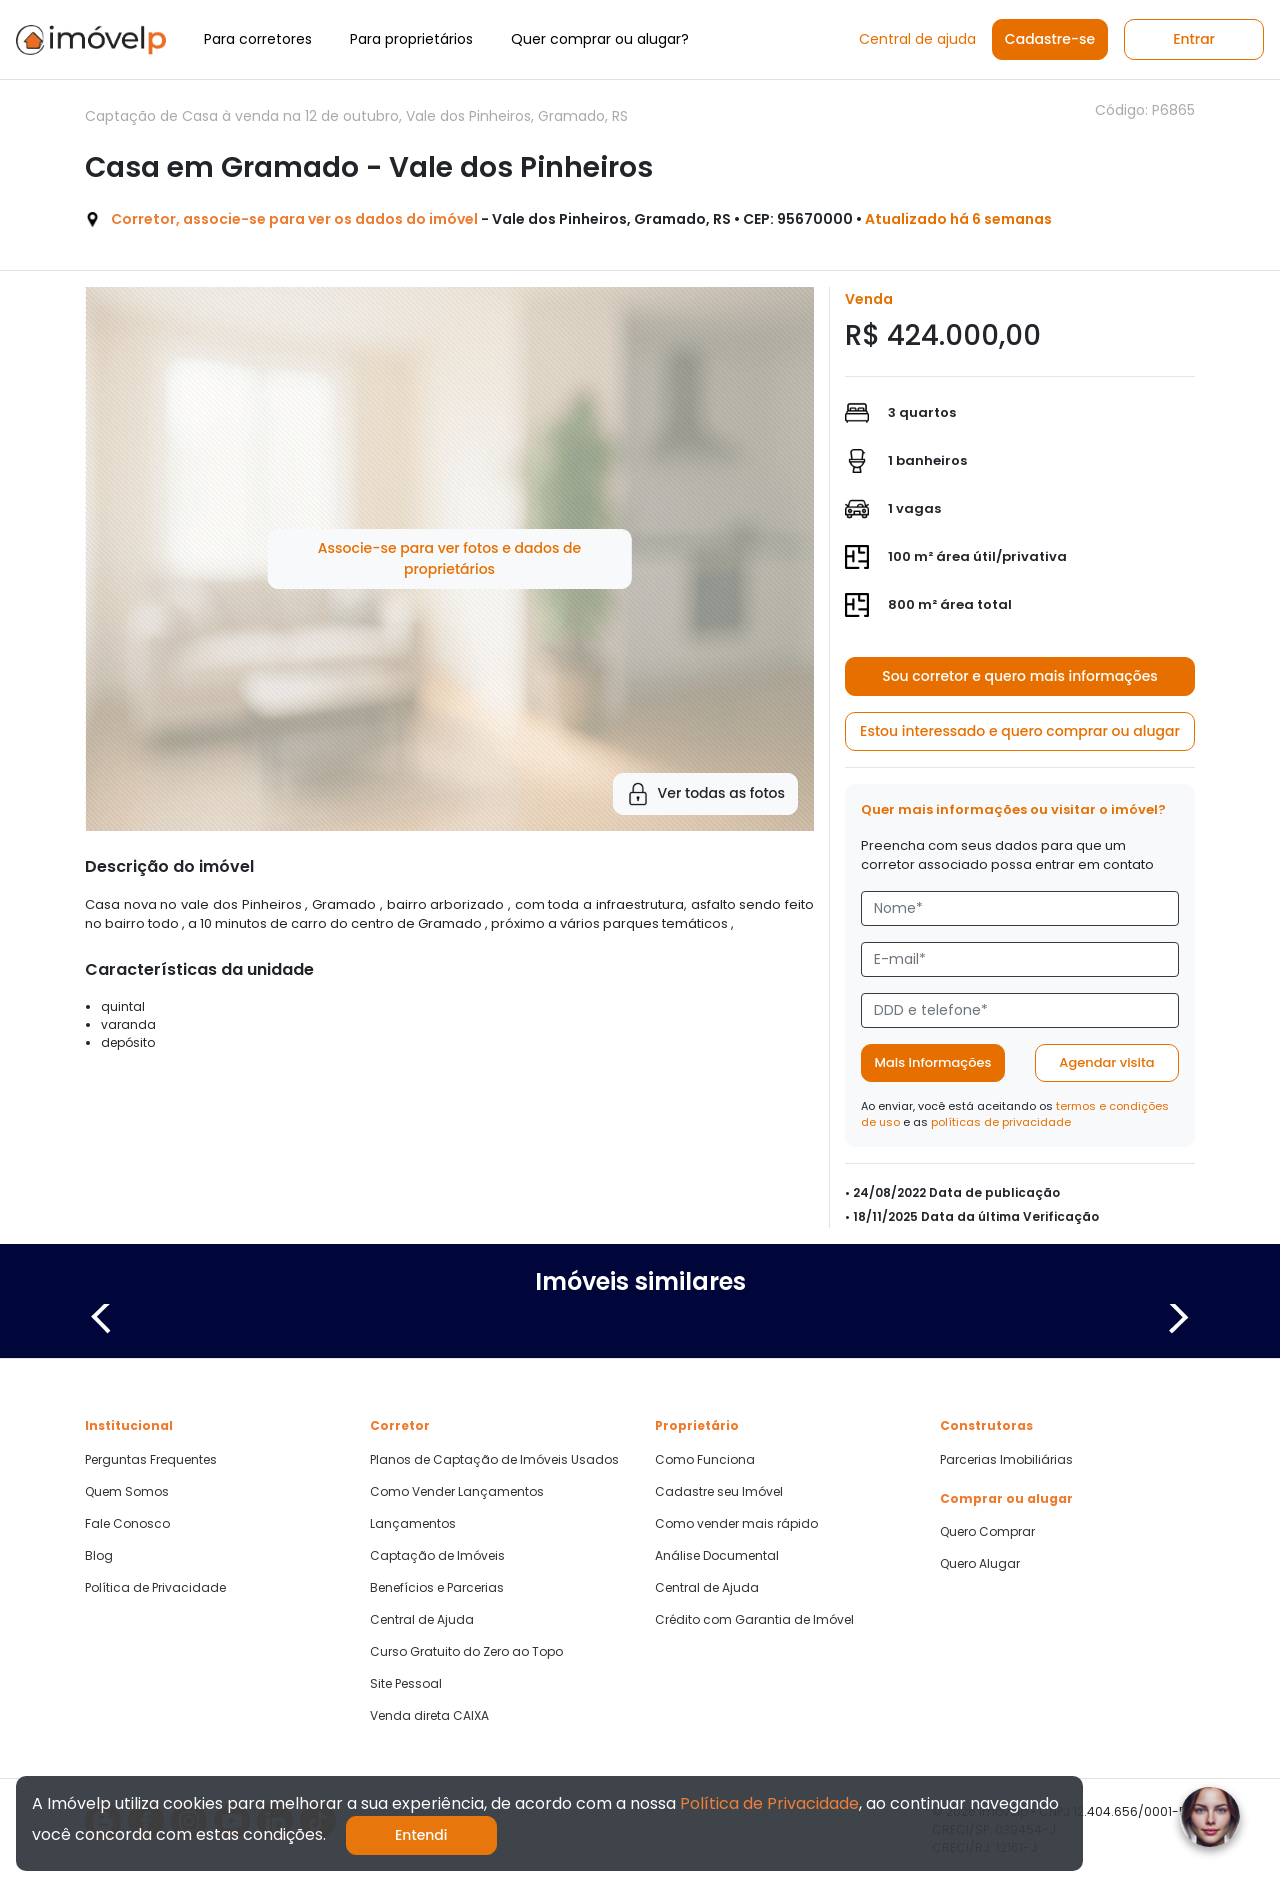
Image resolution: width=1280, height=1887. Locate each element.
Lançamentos (413, 1524)
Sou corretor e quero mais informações (1020, 676)
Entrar (1194, 39)
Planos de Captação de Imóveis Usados (494, 1460)
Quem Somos (127, 1492)
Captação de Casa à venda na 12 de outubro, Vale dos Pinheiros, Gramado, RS (356, 116)
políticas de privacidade (1001, 1122)
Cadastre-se (1050, 39)
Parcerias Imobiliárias (1006, 1460)
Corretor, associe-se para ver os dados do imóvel (294, 219)
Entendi (421, 1835)
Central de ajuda (917, 39)
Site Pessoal (406, 1684)
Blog (99, 1556)
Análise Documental (717, 1556)
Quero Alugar (980, 1564)
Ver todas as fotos (705, 794)
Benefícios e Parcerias (437, 1588)
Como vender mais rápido (736, 1524)
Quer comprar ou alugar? (600, 39)
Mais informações (933, 1062)
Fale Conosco (127, 1524)
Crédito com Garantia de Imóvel (754, 1620)
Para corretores (258, 39)
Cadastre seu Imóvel (719, 1492)
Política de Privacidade (155, 1588)
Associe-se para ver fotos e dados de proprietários (449, 558)
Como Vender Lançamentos (457, 1492)
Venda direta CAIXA (429, 1716)
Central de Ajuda (422, 1620)
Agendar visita (1106, 1062)
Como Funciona (705, 1460)
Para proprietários (411, 39)
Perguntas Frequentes (151, 1460)
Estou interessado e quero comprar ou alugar (1020, 731)
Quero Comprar (987, 1532)
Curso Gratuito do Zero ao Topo (466, 1652)
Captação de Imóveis (437, 1556)
